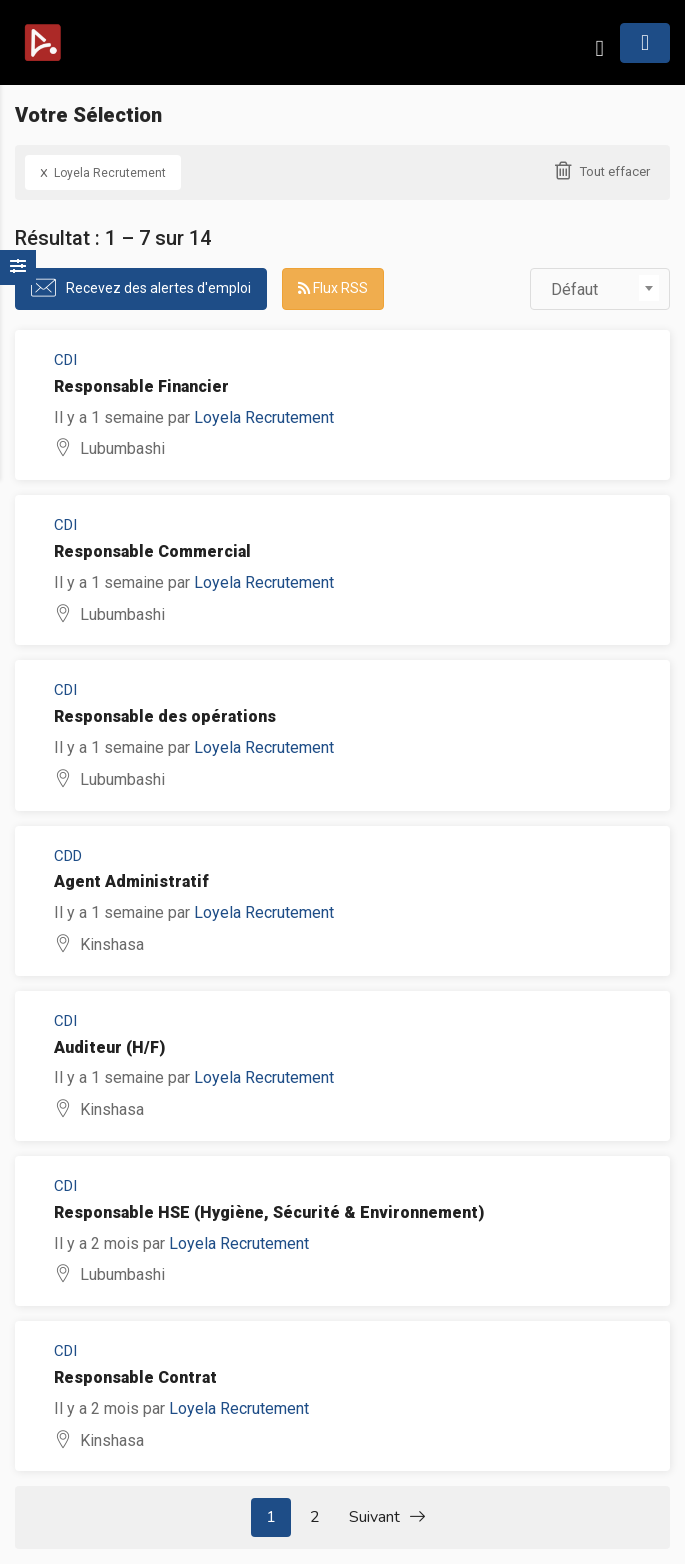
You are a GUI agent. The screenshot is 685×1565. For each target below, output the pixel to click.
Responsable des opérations (165, 716)
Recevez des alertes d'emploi (158, 288)
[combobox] (600, 289)
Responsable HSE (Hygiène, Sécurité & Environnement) (269, 1212)
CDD (68, 856)
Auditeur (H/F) (109, 1047)
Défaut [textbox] (574, 289)
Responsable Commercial (152, 551)
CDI (65, 360)
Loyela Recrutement (103, 172)
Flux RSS (333, 288)
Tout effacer (615, 171)
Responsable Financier (141, 386)
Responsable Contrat (135, 1377)
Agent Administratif (131, 881)
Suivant (387, 1517)
